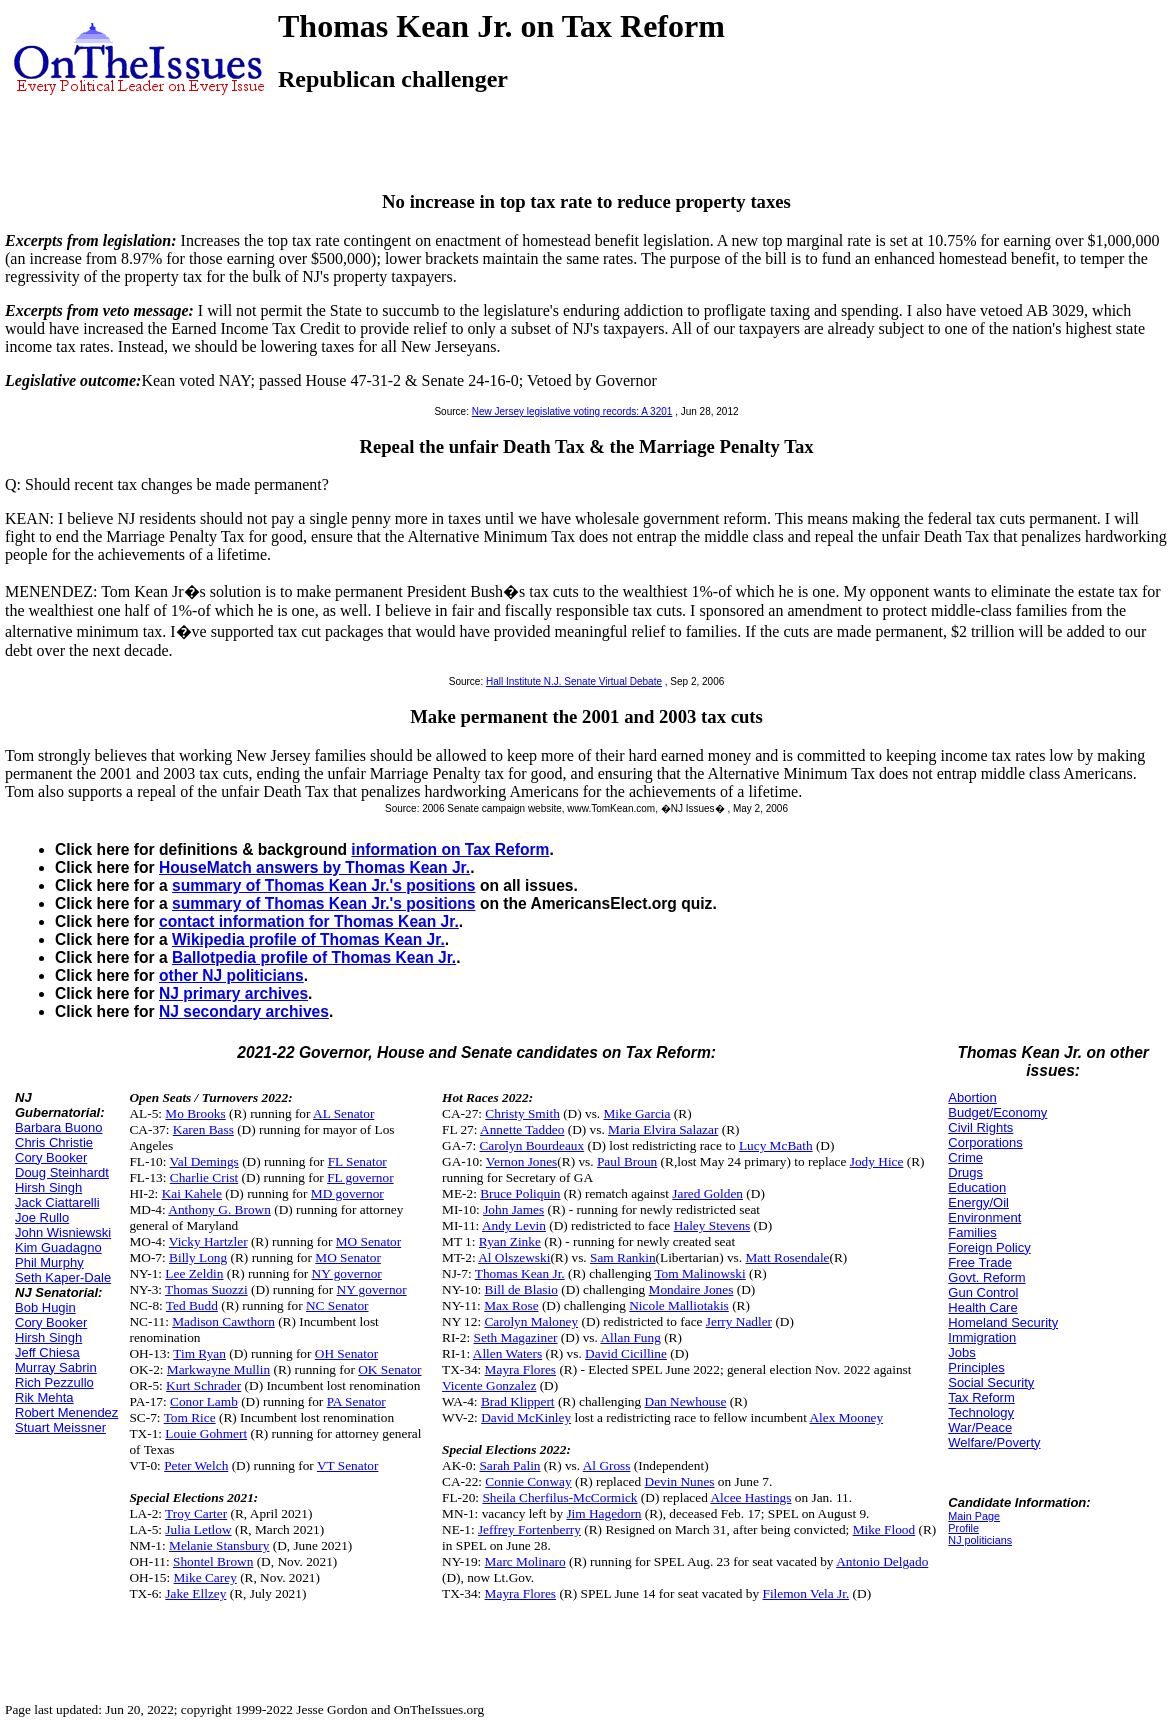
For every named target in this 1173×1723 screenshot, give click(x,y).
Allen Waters (507, 1353)
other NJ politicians (231, 975)
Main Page (974, 1516)
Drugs (965, 1172)
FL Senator (357, 1161)
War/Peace (980, 1427)
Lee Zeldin (194, 1273)
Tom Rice (190, 1417)
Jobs (961, 1352)
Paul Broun (627, 1161)
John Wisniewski (63, 1232)
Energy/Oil (978, 1202)
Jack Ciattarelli (57, 1202)
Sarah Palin (509, 1465)
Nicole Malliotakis (679, 1305)
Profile (963, 1528)
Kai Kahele (192, 1193)
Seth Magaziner (516, 1337)
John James (513, 1209)
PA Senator (356, 1401)
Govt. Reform (986, 1277)
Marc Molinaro (525, 1561)
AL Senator (343, 1113)
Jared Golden (707, 1193)
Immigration (982, 1337)
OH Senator (346, 1353)
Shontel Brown (213, 1561)
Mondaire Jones (691, 1289)
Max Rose (511, 1305)
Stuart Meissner (60, 1427)
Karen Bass (203, 1129)
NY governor (347, 1273)
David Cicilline (626, 1353)
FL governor (360, 1177)
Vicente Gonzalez (489, 1385)
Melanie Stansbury (219, 1545)
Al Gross (607, 1465)
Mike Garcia (636, 1113)
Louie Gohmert (206, 1433)
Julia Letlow (198, 1529)
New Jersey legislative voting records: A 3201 (572, 411)
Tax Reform (981, 1397)
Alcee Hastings (750, 1497)
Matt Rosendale (787, 1257)
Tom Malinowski (699, 1273)
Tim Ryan (199, 1353)
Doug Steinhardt (62, 1172)
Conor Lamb (204, 1401)
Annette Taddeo (522, 1129)
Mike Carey (205, 1577)
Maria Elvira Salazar (663, 1129)
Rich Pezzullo (54, 1382)
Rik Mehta (44, 1397)
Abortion (972, 1097)
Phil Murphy (49, 1262)
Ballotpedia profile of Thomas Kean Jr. (314, 957)
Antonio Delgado (882, 1561)
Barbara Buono (58, 1127)
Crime (965, 1157)
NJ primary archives (233, 993)
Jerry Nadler (739, 1321)
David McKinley (526, 1417)
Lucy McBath (776, 1145)
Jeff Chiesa (47, 1352)
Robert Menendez (66, 1412)
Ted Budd (192, 1305)
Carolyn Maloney (531, 1321)
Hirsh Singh (48, 1187)
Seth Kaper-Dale (63, 1277)
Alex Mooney (846, 1417)
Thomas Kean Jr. (520, 1273)
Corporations (985, 1142)
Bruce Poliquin (520, 1193)
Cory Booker (51, 1157)
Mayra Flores (520, 1369)
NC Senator (337, 1305)
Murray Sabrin (56, 1367)
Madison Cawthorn (223, 1321)
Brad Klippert (518, 1401)
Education (977, 1187)
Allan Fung (630, 1337)
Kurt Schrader (203, 1385)
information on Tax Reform (450, 849)
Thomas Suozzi (206, 1289)
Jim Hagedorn (603, 1513)
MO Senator (369, 1241)
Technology (981, 1412)
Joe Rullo (42, 1217)
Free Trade (980, 1262)
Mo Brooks (195, 1113)
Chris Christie (54, 1142)
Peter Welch (196, 1465)
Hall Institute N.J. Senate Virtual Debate (574, 681)
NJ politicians (980, 1540)
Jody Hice (877, 1161)
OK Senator (389, 1369)
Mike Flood (884, 1529)
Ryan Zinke (510, 1241)
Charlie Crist (204, 1177)
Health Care (982, 1307)
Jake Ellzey (195, 1593)
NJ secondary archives (244, 1011)
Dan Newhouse (686, 1401)
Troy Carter (196, 1513)
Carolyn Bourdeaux (531, 1145)
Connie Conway (528, 1481)
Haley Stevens (712, 1225)
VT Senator (348, 1465)
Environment (984, 1217)
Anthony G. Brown (219, 1209)
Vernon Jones (521, 1161)
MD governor (347, 1193)
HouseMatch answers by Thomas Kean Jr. (314, 867)
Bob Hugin (45, 1307)
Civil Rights (980, 1127)
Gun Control (983, 1292)
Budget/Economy (997, 1112)
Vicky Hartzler (208, 1241)
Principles (976, 1367)
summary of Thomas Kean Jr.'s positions (324, 885)
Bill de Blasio (521, 1289)
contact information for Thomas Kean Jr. (309, 921)
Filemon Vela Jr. (805, 1593)
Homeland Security (1003, 1322)
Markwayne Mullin (218, 1369)
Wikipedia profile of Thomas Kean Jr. (308, 939)
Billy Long (198, 1257)
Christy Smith (522, 1113)
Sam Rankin (623, 1257)
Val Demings (204, 1161)
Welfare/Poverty (994, 1442)
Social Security (991, 1382)
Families (972, 1232)
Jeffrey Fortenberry (529, 1529)
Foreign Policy (989, 1247)
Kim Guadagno (58, 1247)
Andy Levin (514, 1225)
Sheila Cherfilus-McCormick (559, 1497)
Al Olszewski (514, 1257)
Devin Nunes (680, 1481)
